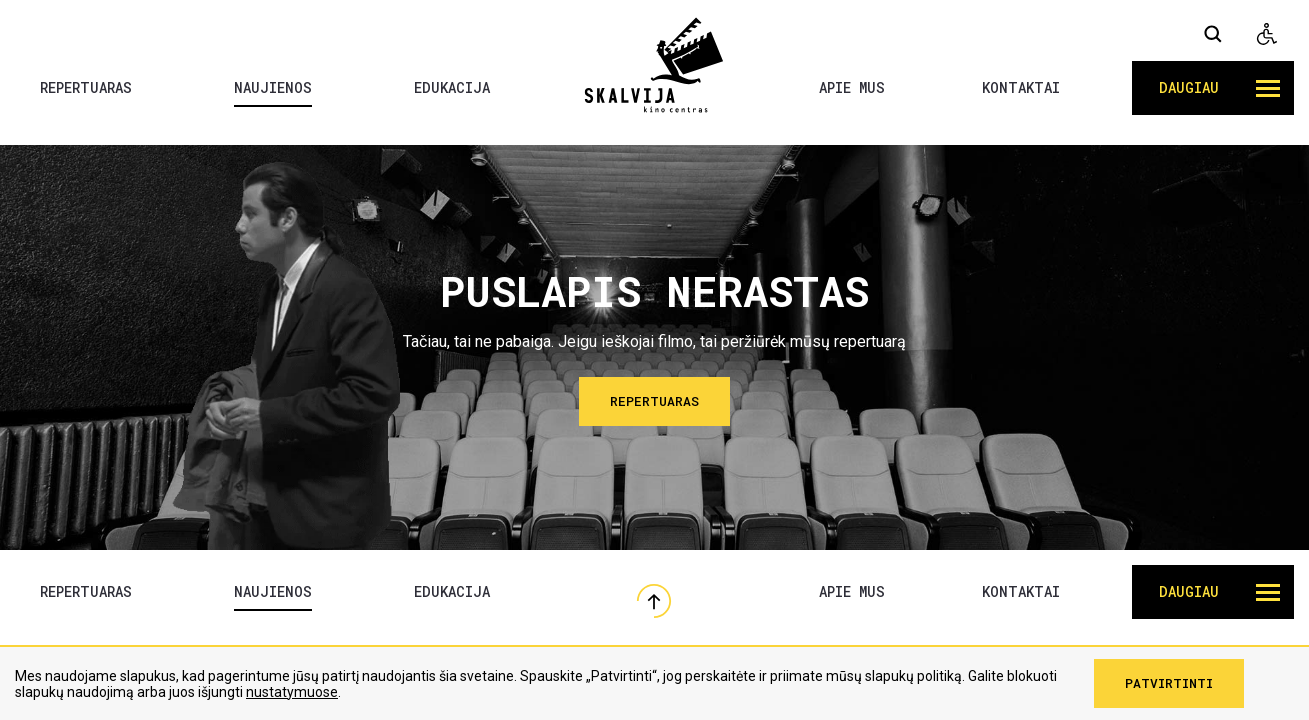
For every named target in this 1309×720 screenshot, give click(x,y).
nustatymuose (292, 692)
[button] (1213, 88)
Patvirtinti (1169, 683)
